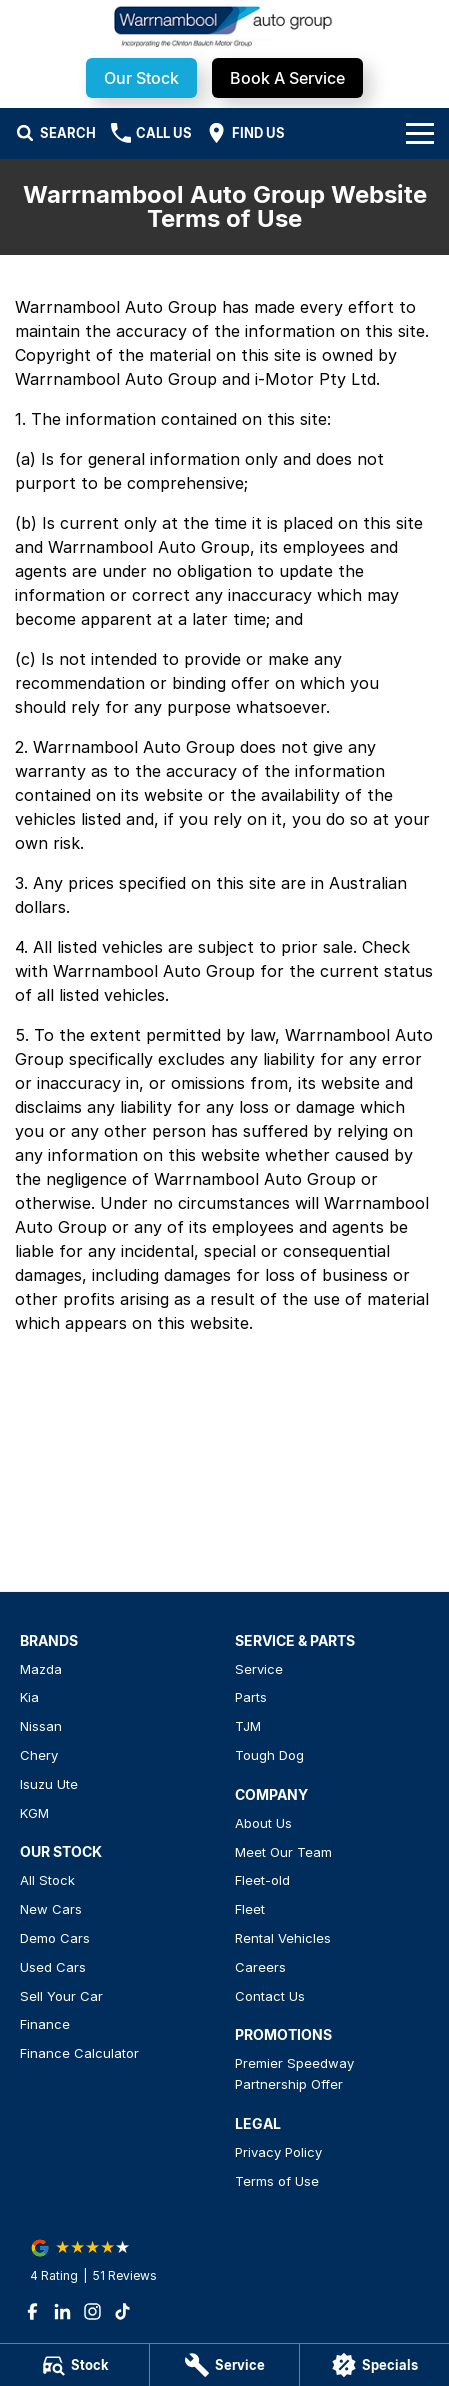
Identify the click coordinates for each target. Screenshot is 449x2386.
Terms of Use (277, 2181)
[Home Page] (224, 26)
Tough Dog (269, 1755)
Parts (251, 1697)
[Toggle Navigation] (420, 133)
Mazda (41, 1669)
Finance (45, 2024)
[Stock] (74, 2365)
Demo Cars (55, 1938)
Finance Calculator (79, 2053)
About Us (263, 1823)
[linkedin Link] (62, 2311)
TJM (248, 1726)
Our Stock (141, 78)
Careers (260, 1967)
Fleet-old (262, 1880)
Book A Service (287, 78)
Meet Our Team (283, 1852)
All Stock (47, 1880)
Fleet (250, 1909)
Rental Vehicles (283, 1938)
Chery (39, 1755)
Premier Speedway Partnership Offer (294, 2073)
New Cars (51, 1909)
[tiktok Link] (122, 2311)
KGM (34, 1813)
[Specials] (374, 2365)
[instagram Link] (92, 2311)
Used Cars (53, 1967)
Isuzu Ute (49, 1784)
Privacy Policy (278, 2152)
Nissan (41, 1726)
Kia (29, 1697)
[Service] (224, 2365)
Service (259, 1669)
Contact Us (270, 1996)
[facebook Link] (32, 2311)
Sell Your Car (61, 1996)
